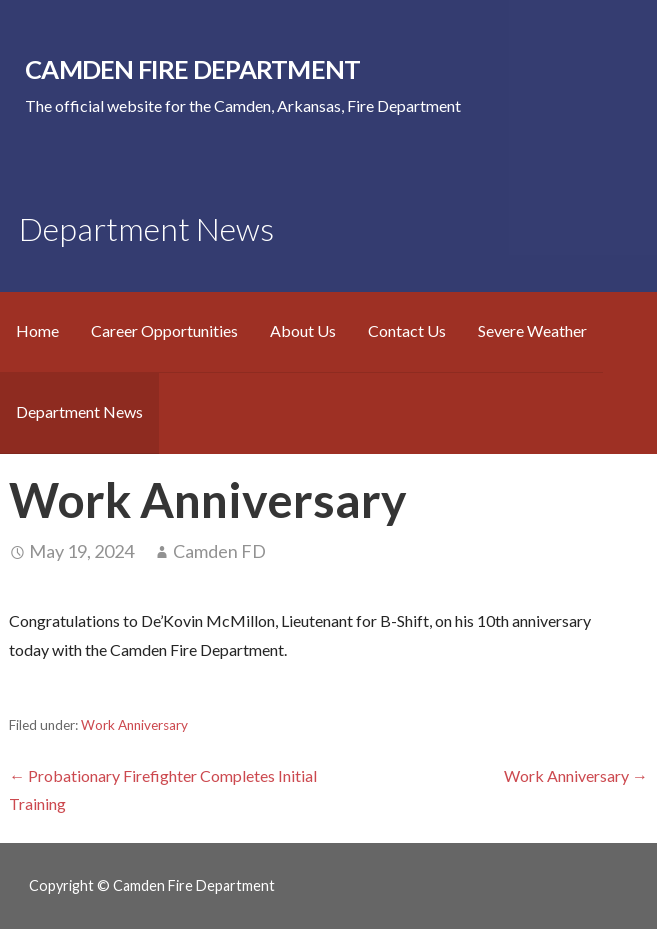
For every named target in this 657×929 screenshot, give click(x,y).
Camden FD (219, 551)
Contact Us (407, 330)
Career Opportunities (164, 330)
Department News (79, 411)
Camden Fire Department (192, 69)
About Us (303, 330)
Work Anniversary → (576, 775)
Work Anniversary (134, 725)
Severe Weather (532, 330)
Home (37, 330)
